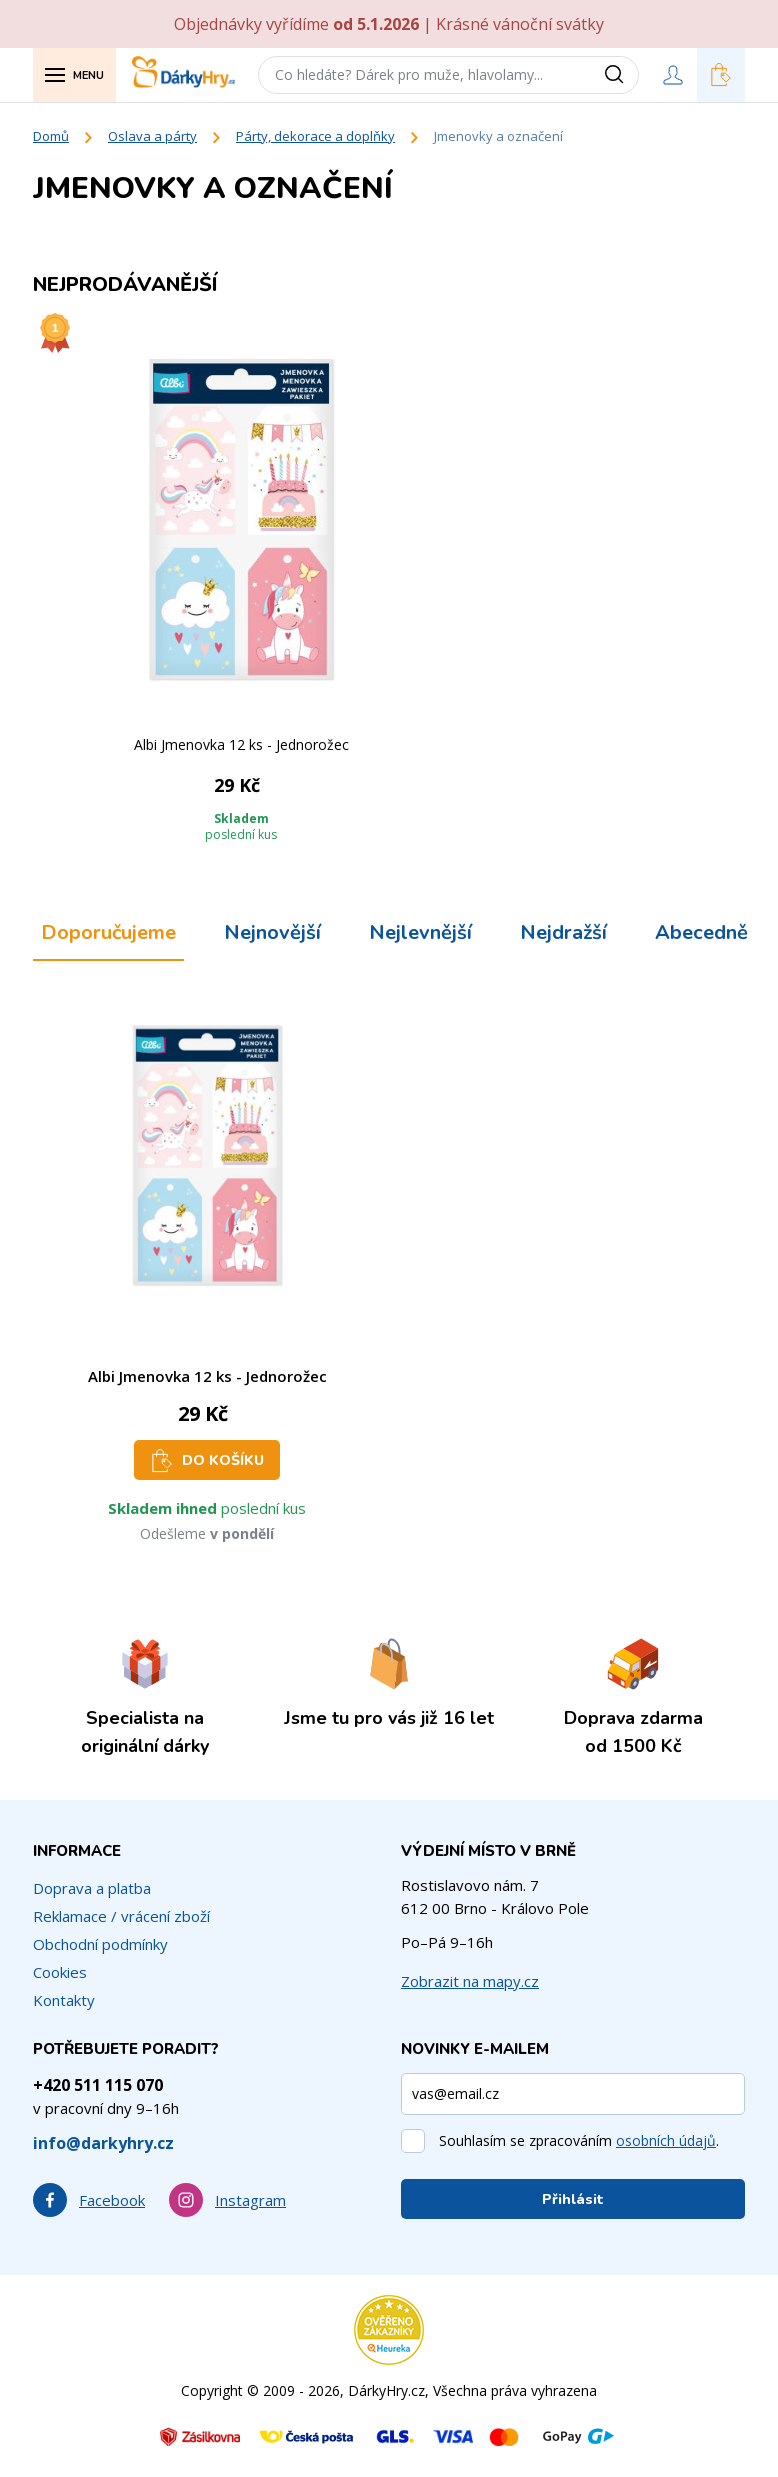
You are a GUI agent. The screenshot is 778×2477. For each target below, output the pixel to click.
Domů (51, 136)
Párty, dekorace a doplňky (315, 136)
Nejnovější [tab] (272, 932)
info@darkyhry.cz (103, 2143)
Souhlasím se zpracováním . (579, 2140)
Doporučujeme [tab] (108, 932)
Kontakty (64, 2000)
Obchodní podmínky (100, 1944)
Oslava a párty (152, 136)
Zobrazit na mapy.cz (470, 1981)
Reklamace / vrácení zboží (121, 1916)
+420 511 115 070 (98, 2085)
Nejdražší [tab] (563, 932)
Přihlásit (573, 2199)
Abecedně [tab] (701, 932)
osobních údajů (666, 2140)
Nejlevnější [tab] (420, 932)
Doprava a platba (92, 1888)
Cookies (60, 1972)
